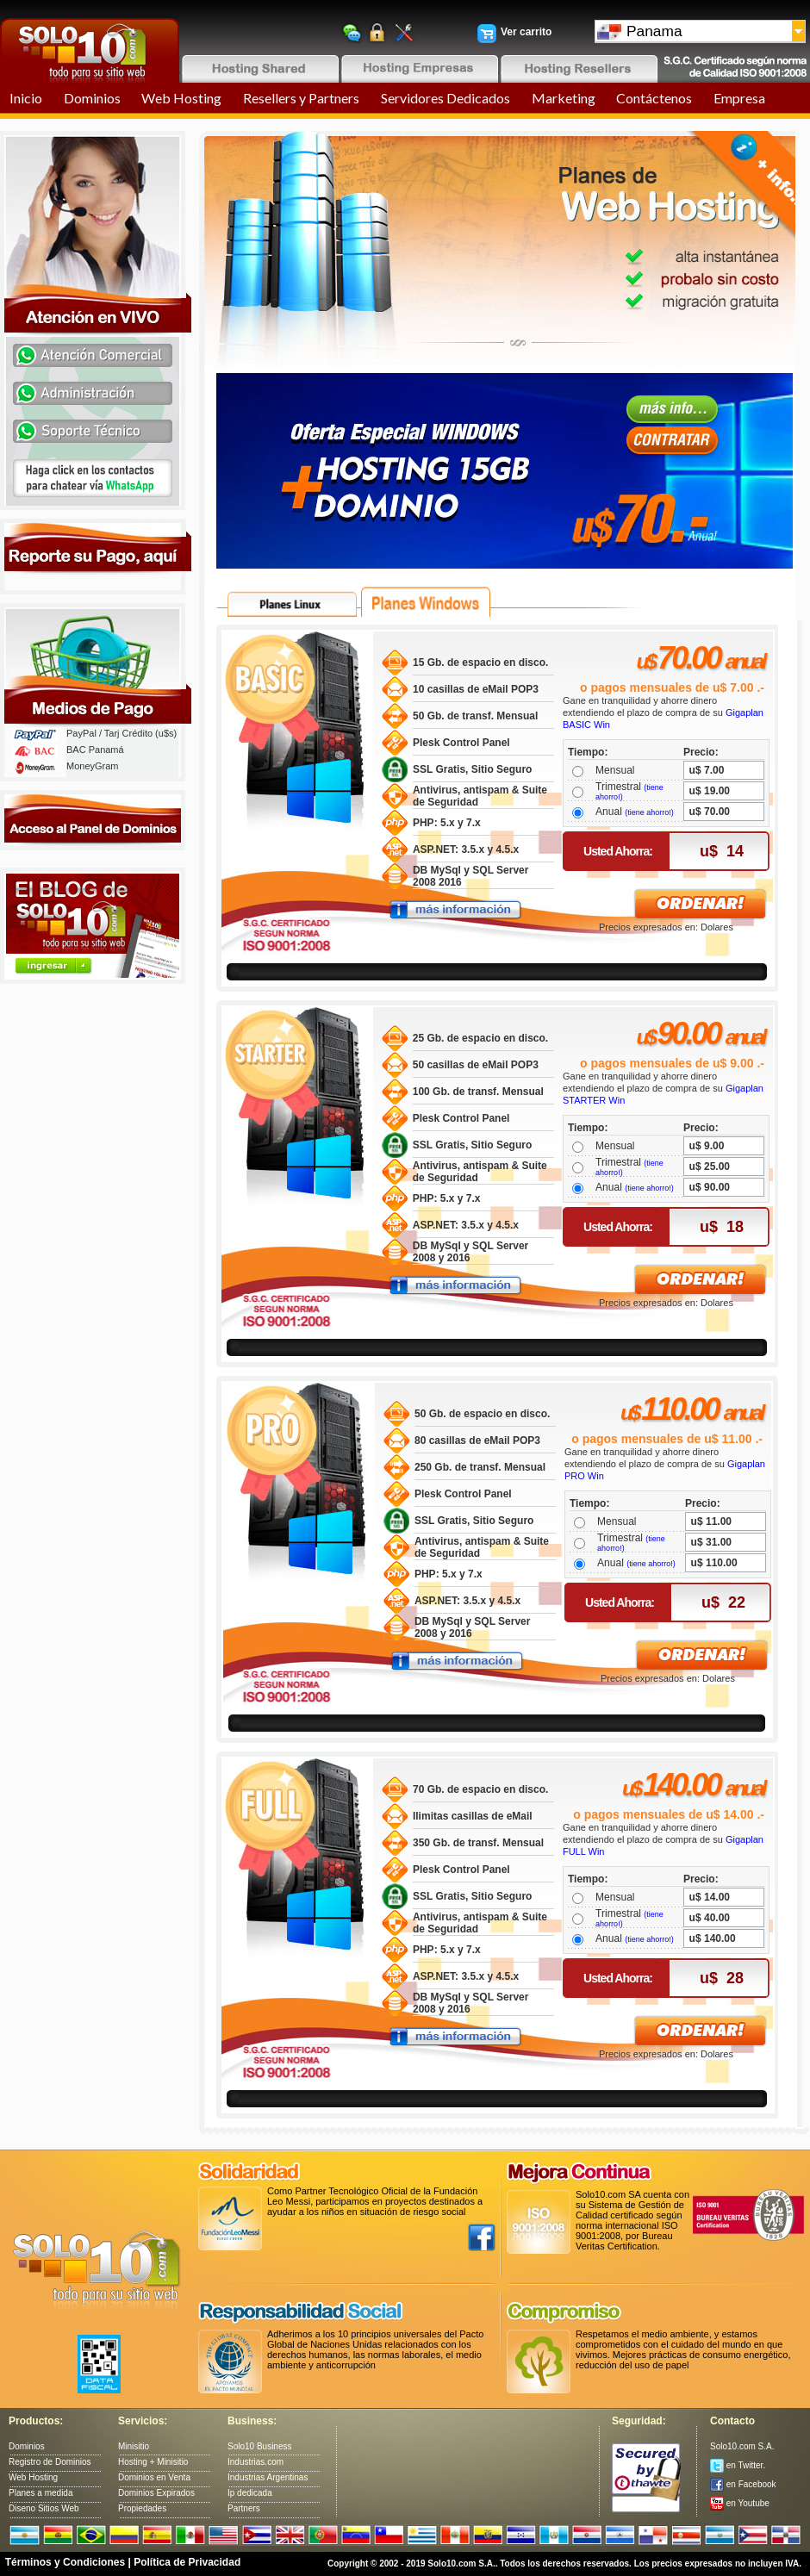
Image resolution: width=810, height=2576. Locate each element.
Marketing (563, 98)
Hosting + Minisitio (153, 2462)
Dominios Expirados (156, 2493)
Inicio (25, 98)
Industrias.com (255, 2462)
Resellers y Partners (301, 98)
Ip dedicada (249, 2493)
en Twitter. (737, 2465)
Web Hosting (181, 98)
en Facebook (743, 2484)
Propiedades (142, 2508)
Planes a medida (41, 2493)
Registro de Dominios (50, 2462)
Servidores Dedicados (445, 98)
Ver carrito (526, 32)
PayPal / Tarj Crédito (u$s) (121, 733)
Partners (243, 2508)
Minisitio (133, 2446)
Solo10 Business (259, 2446)
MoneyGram (92, 766)
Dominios (92, 98)
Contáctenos (654, 98)
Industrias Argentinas (267, 2477)
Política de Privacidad (187, 2562)
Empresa (739, 98)
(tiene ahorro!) (649, 812)
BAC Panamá (95, 749)
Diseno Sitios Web (44, 2508)
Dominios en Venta (154, 2477)
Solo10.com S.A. (742, 2446)
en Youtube (740, 2503)
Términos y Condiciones (65, 2562)
